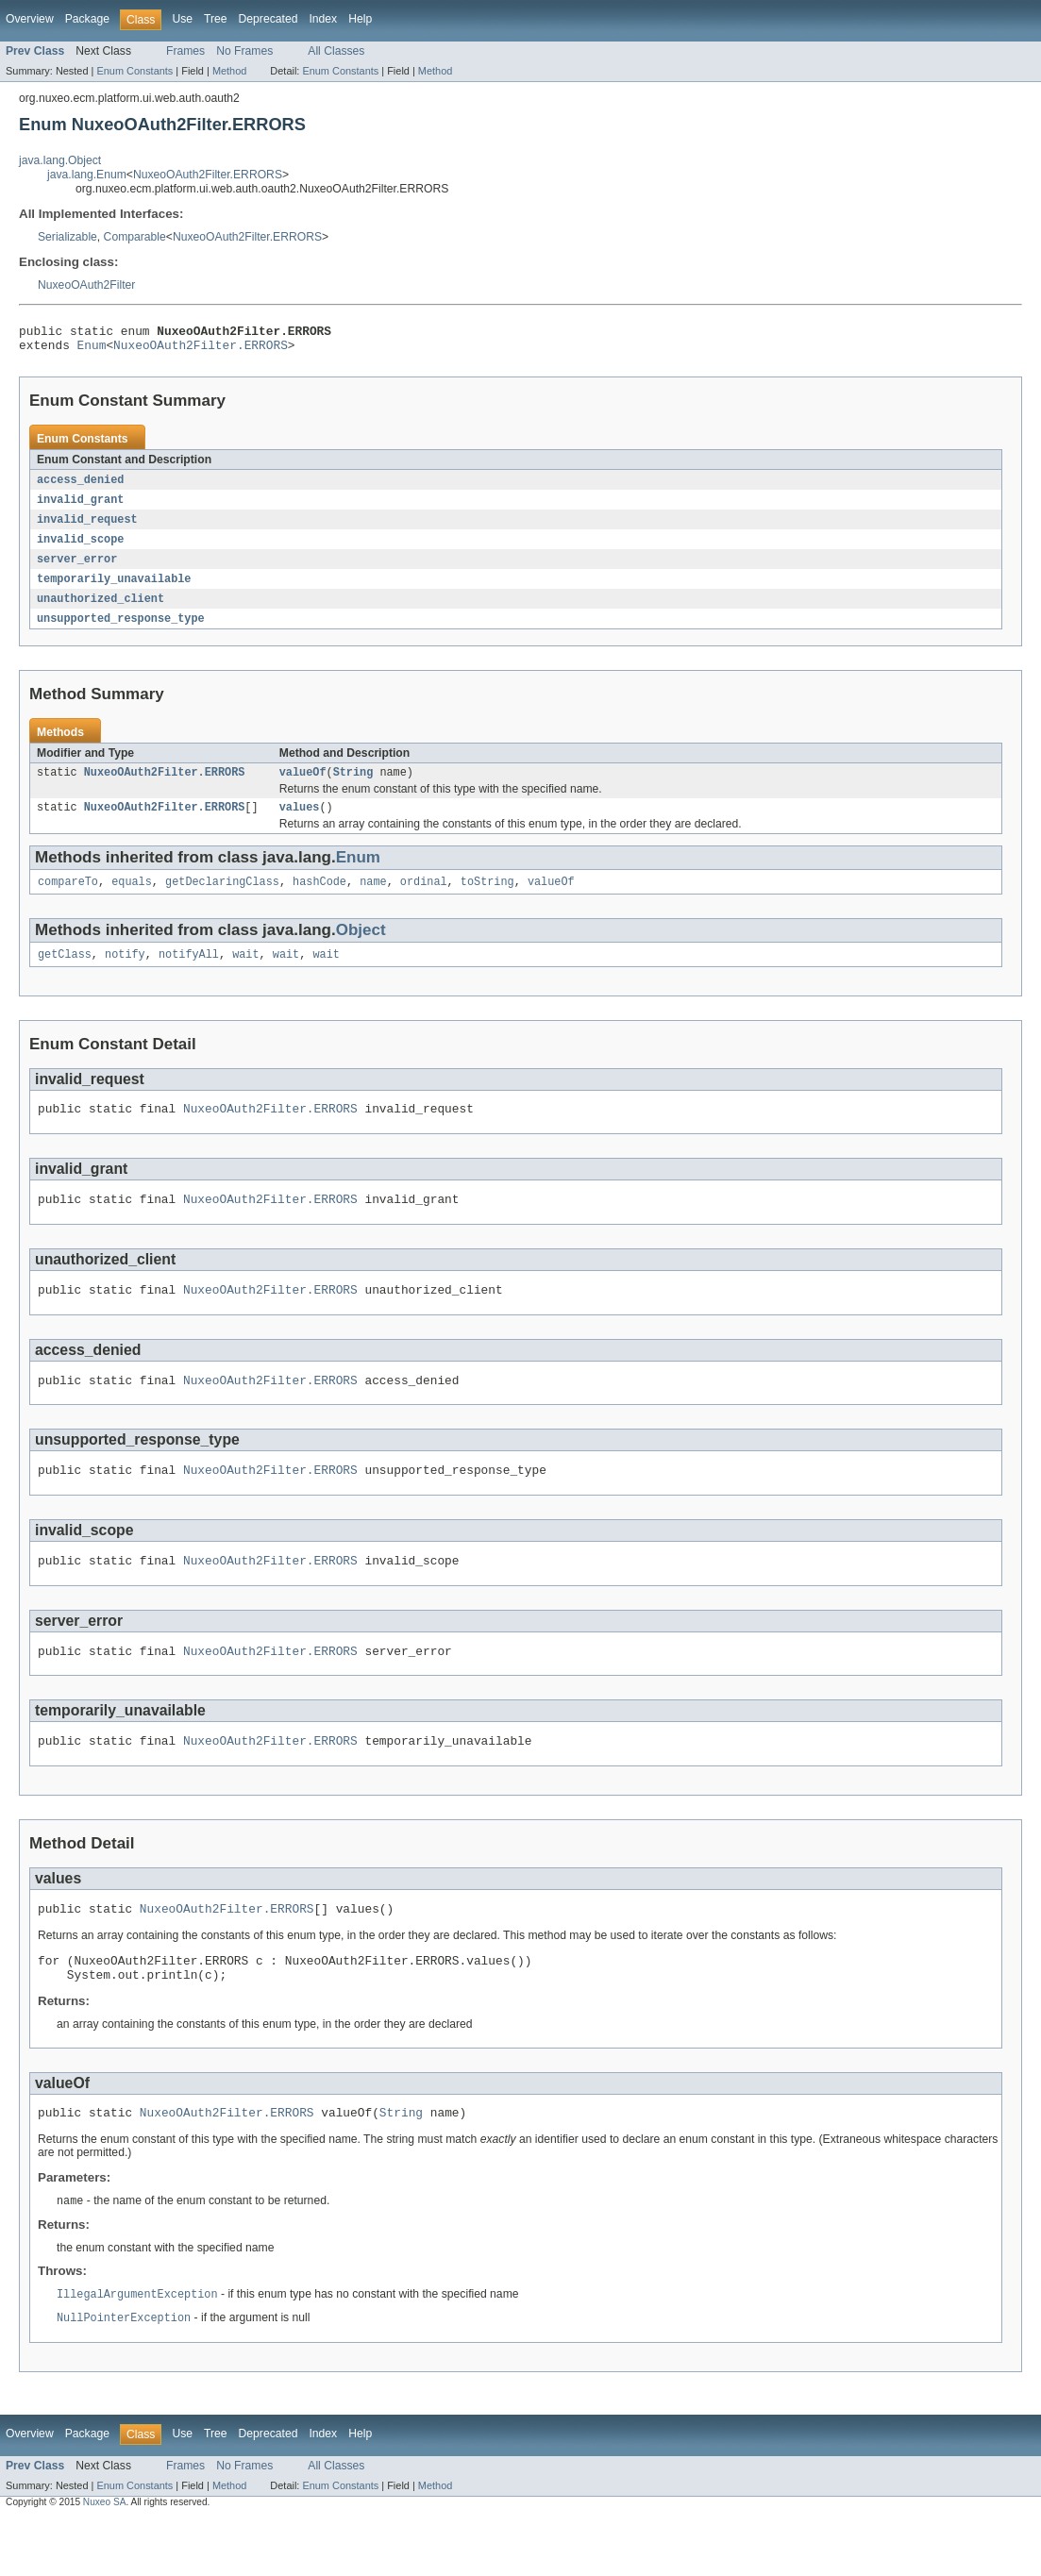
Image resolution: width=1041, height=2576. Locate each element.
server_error (77, 569)
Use (182, 18)
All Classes (336, 51)
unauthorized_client (100, 610)
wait (245, 974)
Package (87, 18)
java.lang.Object (60, 160)
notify (125, 974)
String (353, 787)
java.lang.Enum (86, 174)
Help (360, 18)
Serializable (67, 236)
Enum (92, 350)
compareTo (68, 900)
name (373, 900)
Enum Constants (134, 70)
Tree (215, 18)
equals (131, 900)
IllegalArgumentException (137, 2350)
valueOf (303, 787)
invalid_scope (80, 548)
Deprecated (268, 18)
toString (487, 900)
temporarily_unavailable (114, 589)
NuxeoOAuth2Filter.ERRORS (207, 174)
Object (361, 949)
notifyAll (189, 974)
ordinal (423, 900)
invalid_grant (80, 506)
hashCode (319, 900)
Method (229, 70)
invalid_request (87, 527)
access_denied (80, 485)
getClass (65, 974)
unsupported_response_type (121, 631)
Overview (30, 18)
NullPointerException (124, 2375)
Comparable (135, 236)
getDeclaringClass (222, 900)
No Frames (244, 51)
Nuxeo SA (104, 2559)
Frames (185, 51)
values (299, 823)
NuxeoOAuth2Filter (86, 285)
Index (323, 18)
